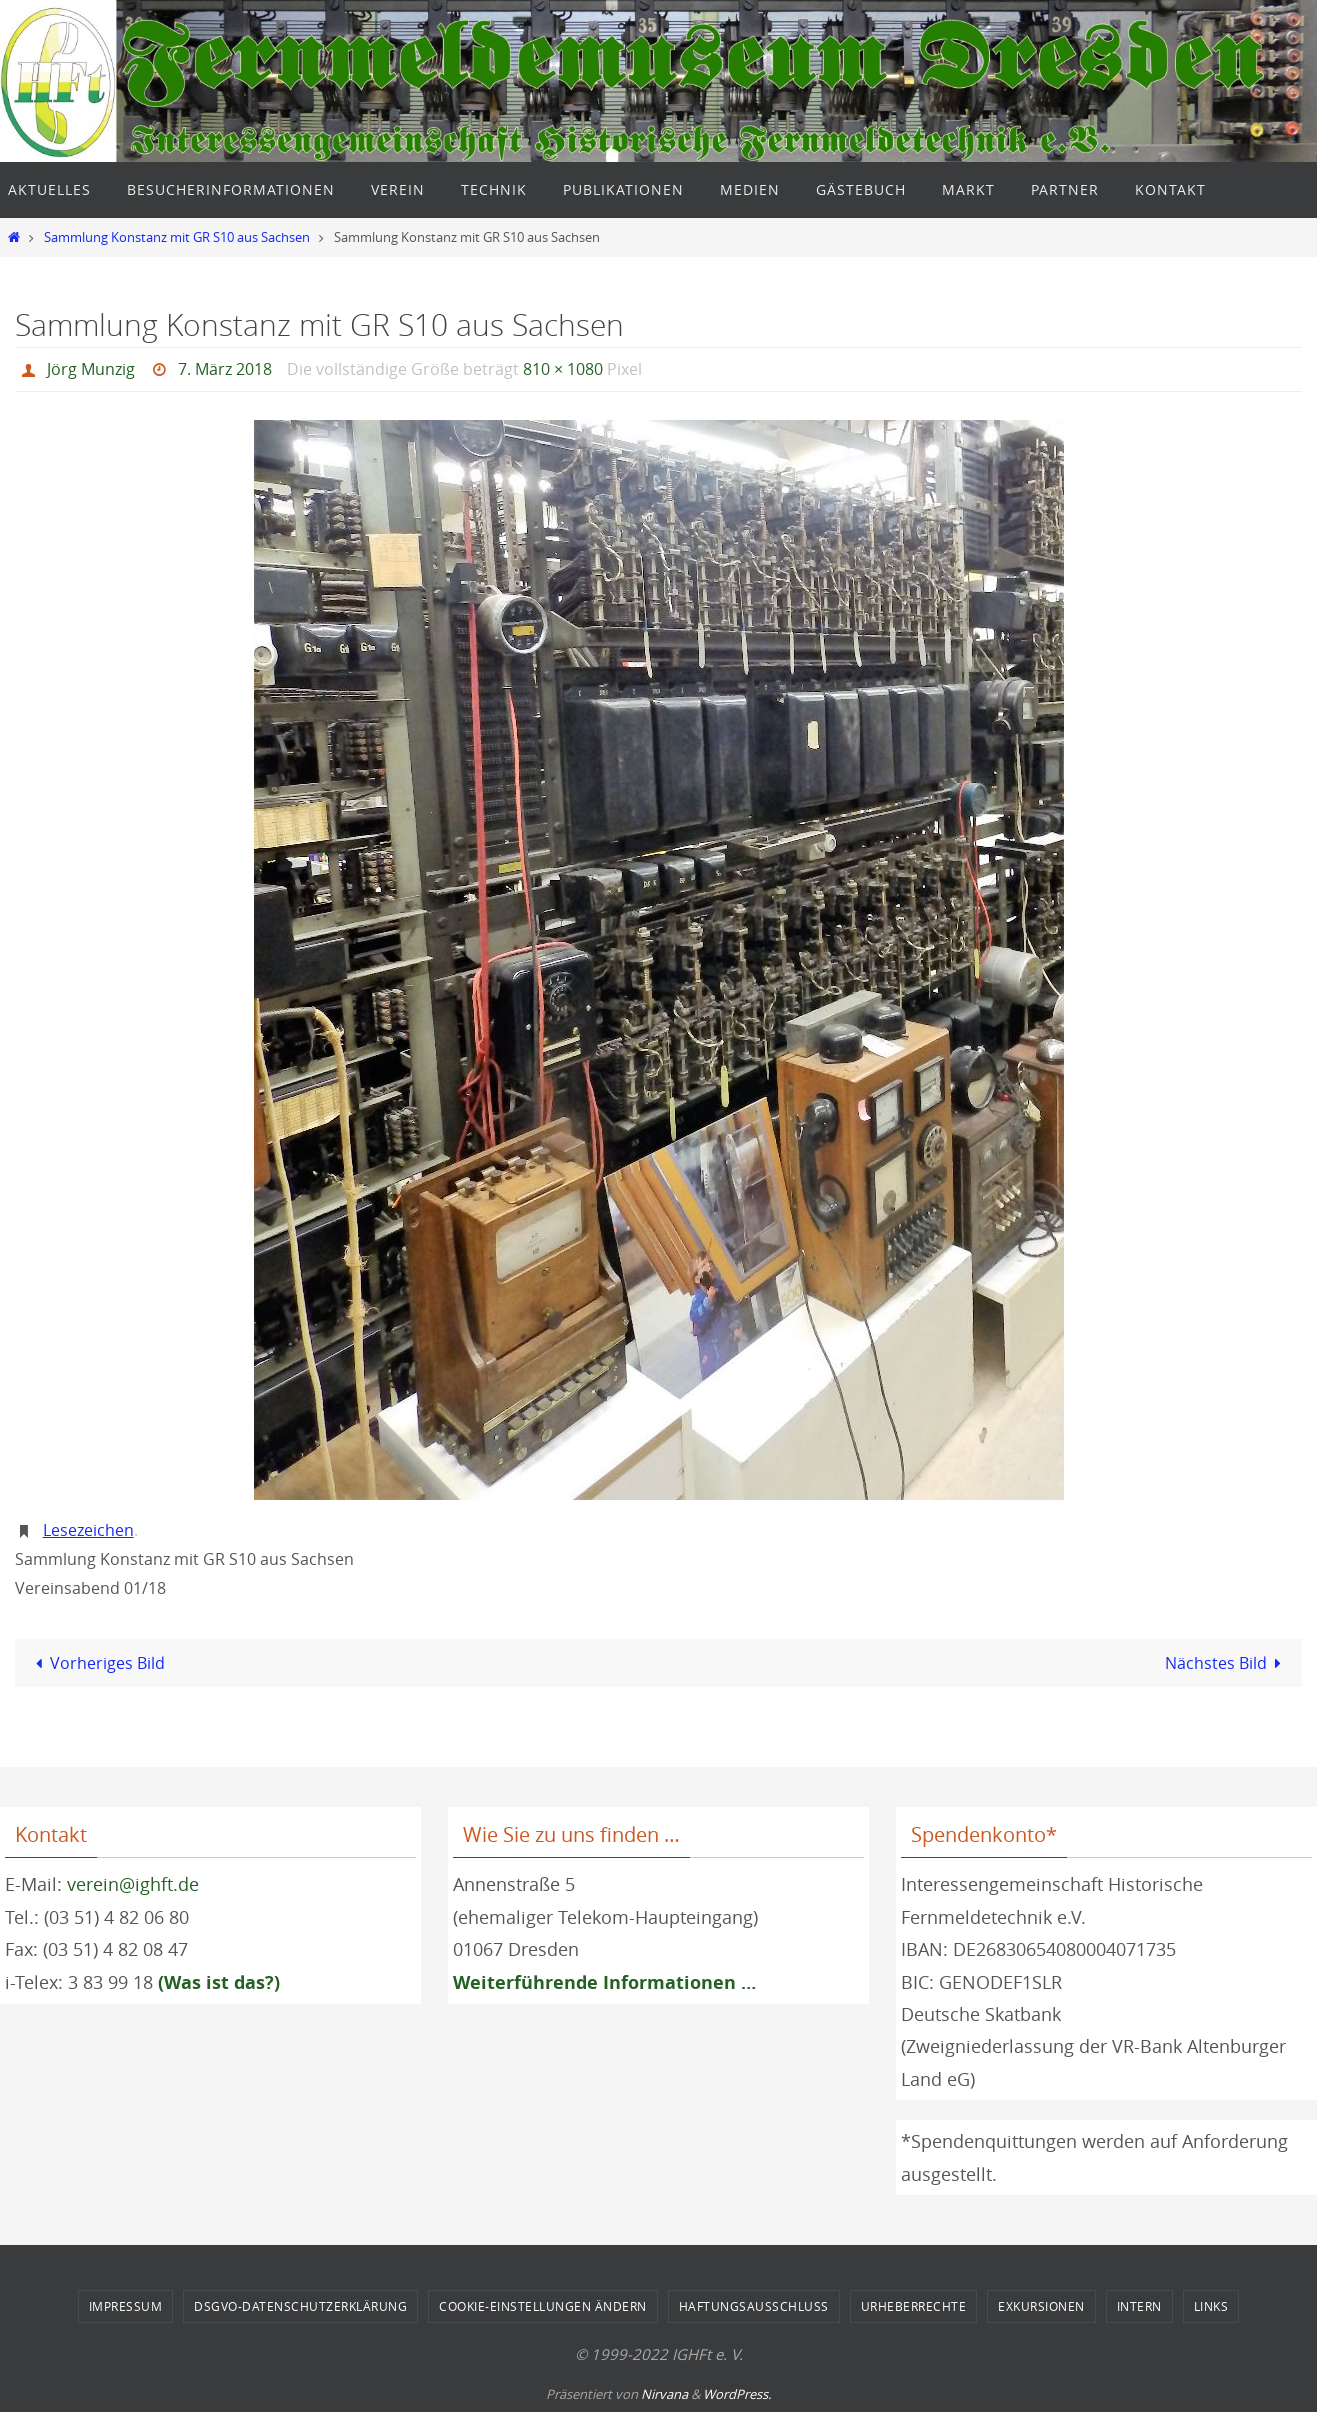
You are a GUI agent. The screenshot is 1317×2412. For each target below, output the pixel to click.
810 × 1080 (563, 369)
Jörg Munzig (91, 369)
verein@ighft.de (133, 1883)
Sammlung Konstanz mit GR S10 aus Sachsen (177, 237)
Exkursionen (1041, 2305)
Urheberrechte (914, 2305)
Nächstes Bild (1227, 1662)
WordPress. (737, 2393)
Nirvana (664, 2393)
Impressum (126, 2305)
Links (1211, 2305)
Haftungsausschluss (754, 2305)
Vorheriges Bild (96, 1662)
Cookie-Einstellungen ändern (543, 2305)
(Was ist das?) (219, 1981)
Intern (1139, 2305)
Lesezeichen (88, 1529)
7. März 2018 (225, 369)
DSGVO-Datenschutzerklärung (300, 2305)
